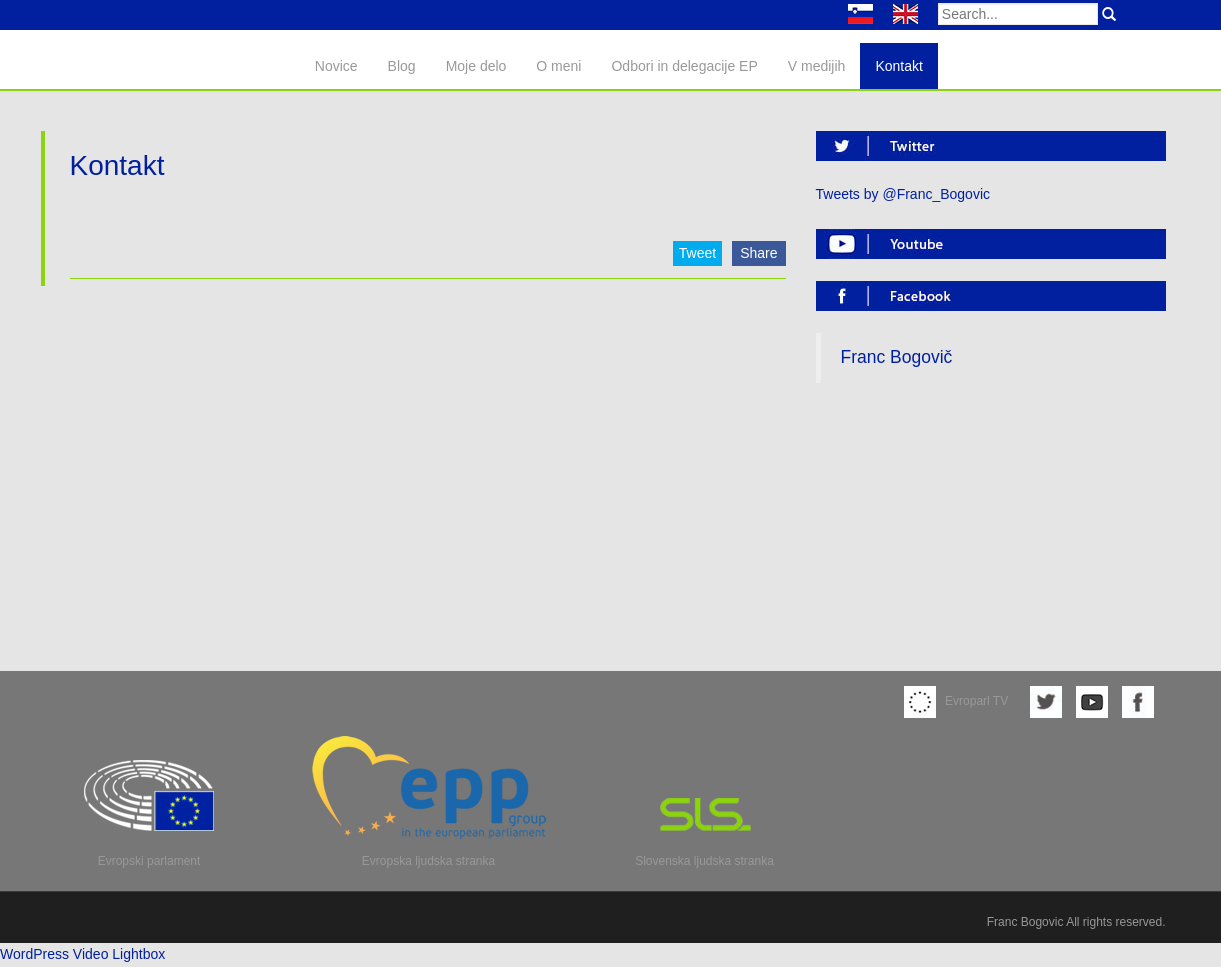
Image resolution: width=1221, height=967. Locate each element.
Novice (336, 66)
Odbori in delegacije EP (684, 66)
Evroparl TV (956, 701)
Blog (402, 66)
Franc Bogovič (897, 357)
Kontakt (898, 66)
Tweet (697, 253)
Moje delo (476, 66)
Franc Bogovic (1025, 922)
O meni (558, 66)
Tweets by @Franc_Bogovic (903, 194)
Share (758, 253)
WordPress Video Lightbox (82, 954)
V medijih (817, 66)
